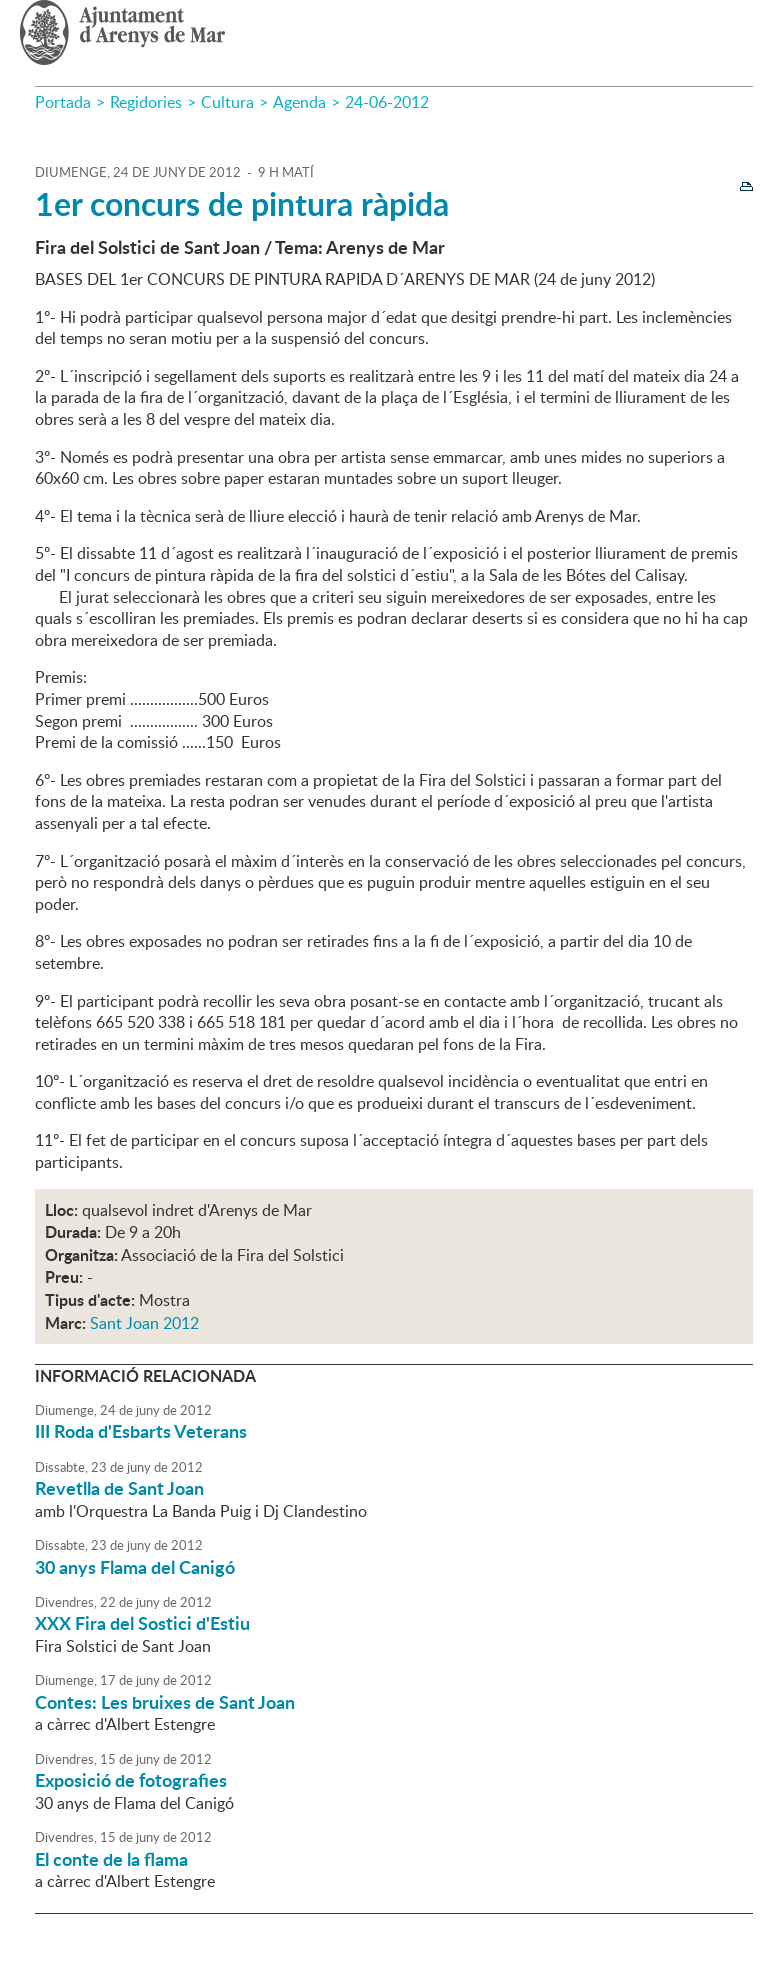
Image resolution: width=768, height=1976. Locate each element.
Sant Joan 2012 (144, 1323)
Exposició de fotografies (131, 1780)
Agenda (299, 102)
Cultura (227, 102)
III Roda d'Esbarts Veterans (141, 1431)
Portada (63, 102)
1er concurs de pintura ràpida (242, 203)
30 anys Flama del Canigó (135, 1567)
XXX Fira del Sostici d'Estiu (142, 1623)
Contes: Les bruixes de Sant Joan (165, 1702)
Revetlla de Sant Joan (119, 1488)
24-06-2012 (387, 102)
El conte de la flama (111, 1859)
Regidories (146, 102)
